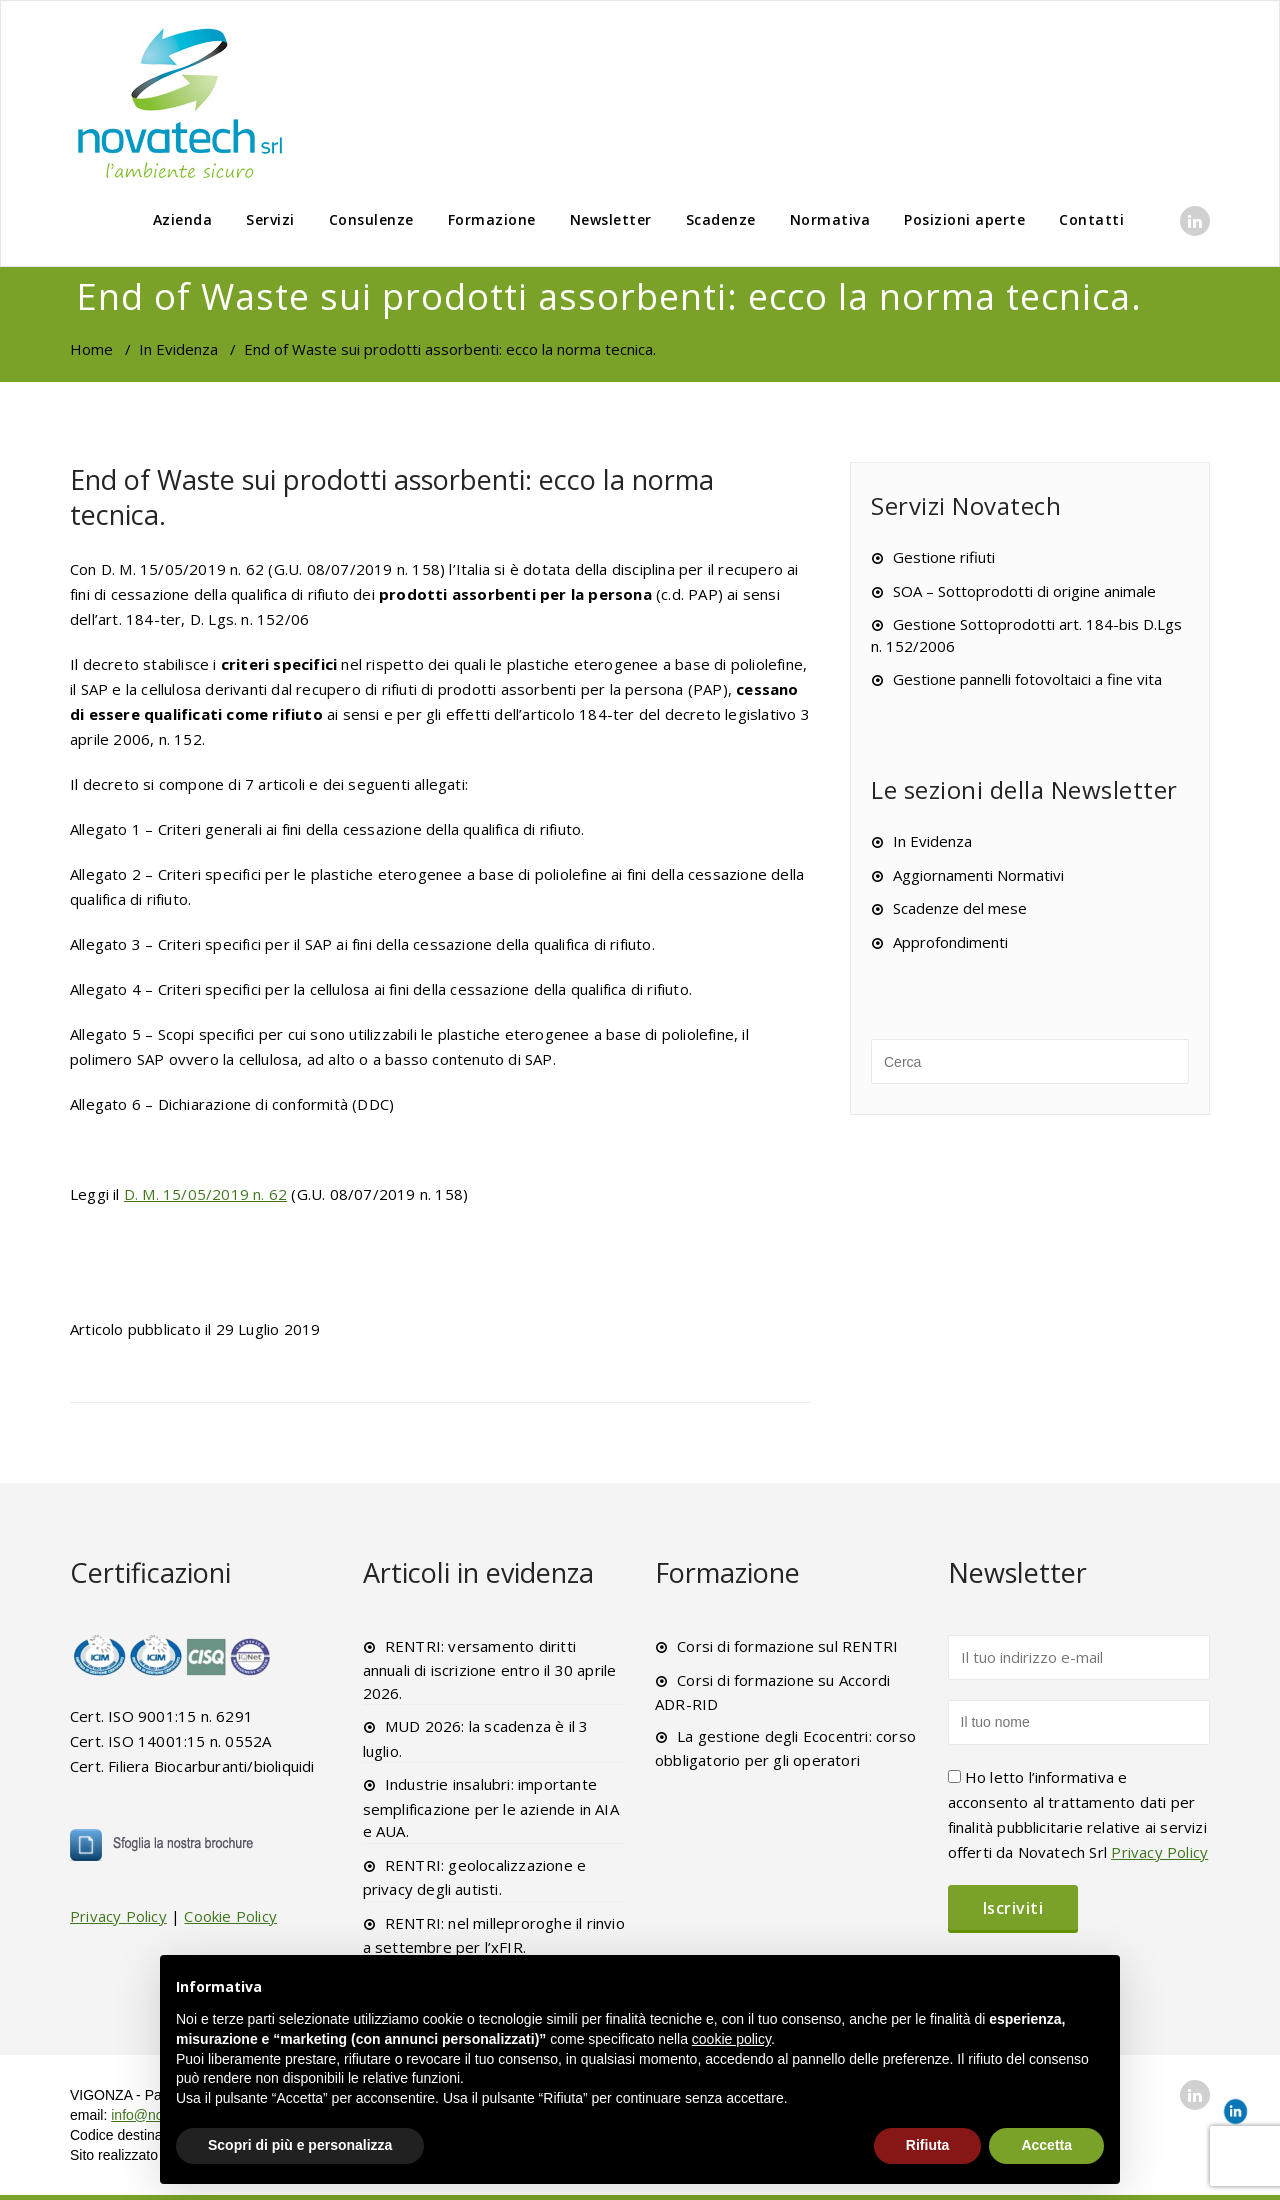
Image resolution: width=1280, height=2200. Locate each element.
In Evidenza (178, 349)
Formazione (492, 219)
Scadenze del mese (960, 908)
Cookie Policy (230, 1916)
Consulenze (371, 219)
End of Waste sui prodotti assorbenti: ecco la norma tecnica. (392, 497)
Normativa (830, 219)
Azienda (183, 219)
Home (91, 349)
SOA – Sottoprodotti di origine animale (1024, 591)
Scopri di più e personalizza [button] (300, 2145)
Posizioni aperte (964, 219)
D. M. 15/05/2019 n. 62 (205, 1194)
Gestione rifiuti (944, 557)
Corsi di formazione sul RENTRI (787, 1646)
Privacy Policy (118, 1916)
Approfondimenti (950, 942)
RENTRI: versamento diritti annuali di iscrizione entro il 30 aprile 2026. (490, 1669)
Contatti (1091, 219)
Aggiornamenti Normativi (978, 875)
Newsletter (611, 219)
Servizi (270, 219)
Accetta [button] (1046, 2145)
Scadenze (721, 219)
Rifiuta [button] (928, 2145)
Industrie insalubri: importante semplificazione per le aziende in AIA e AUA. (491, 1807)
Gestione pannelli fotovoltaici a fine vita (1027, 679)
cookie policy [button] (731, 2039)
